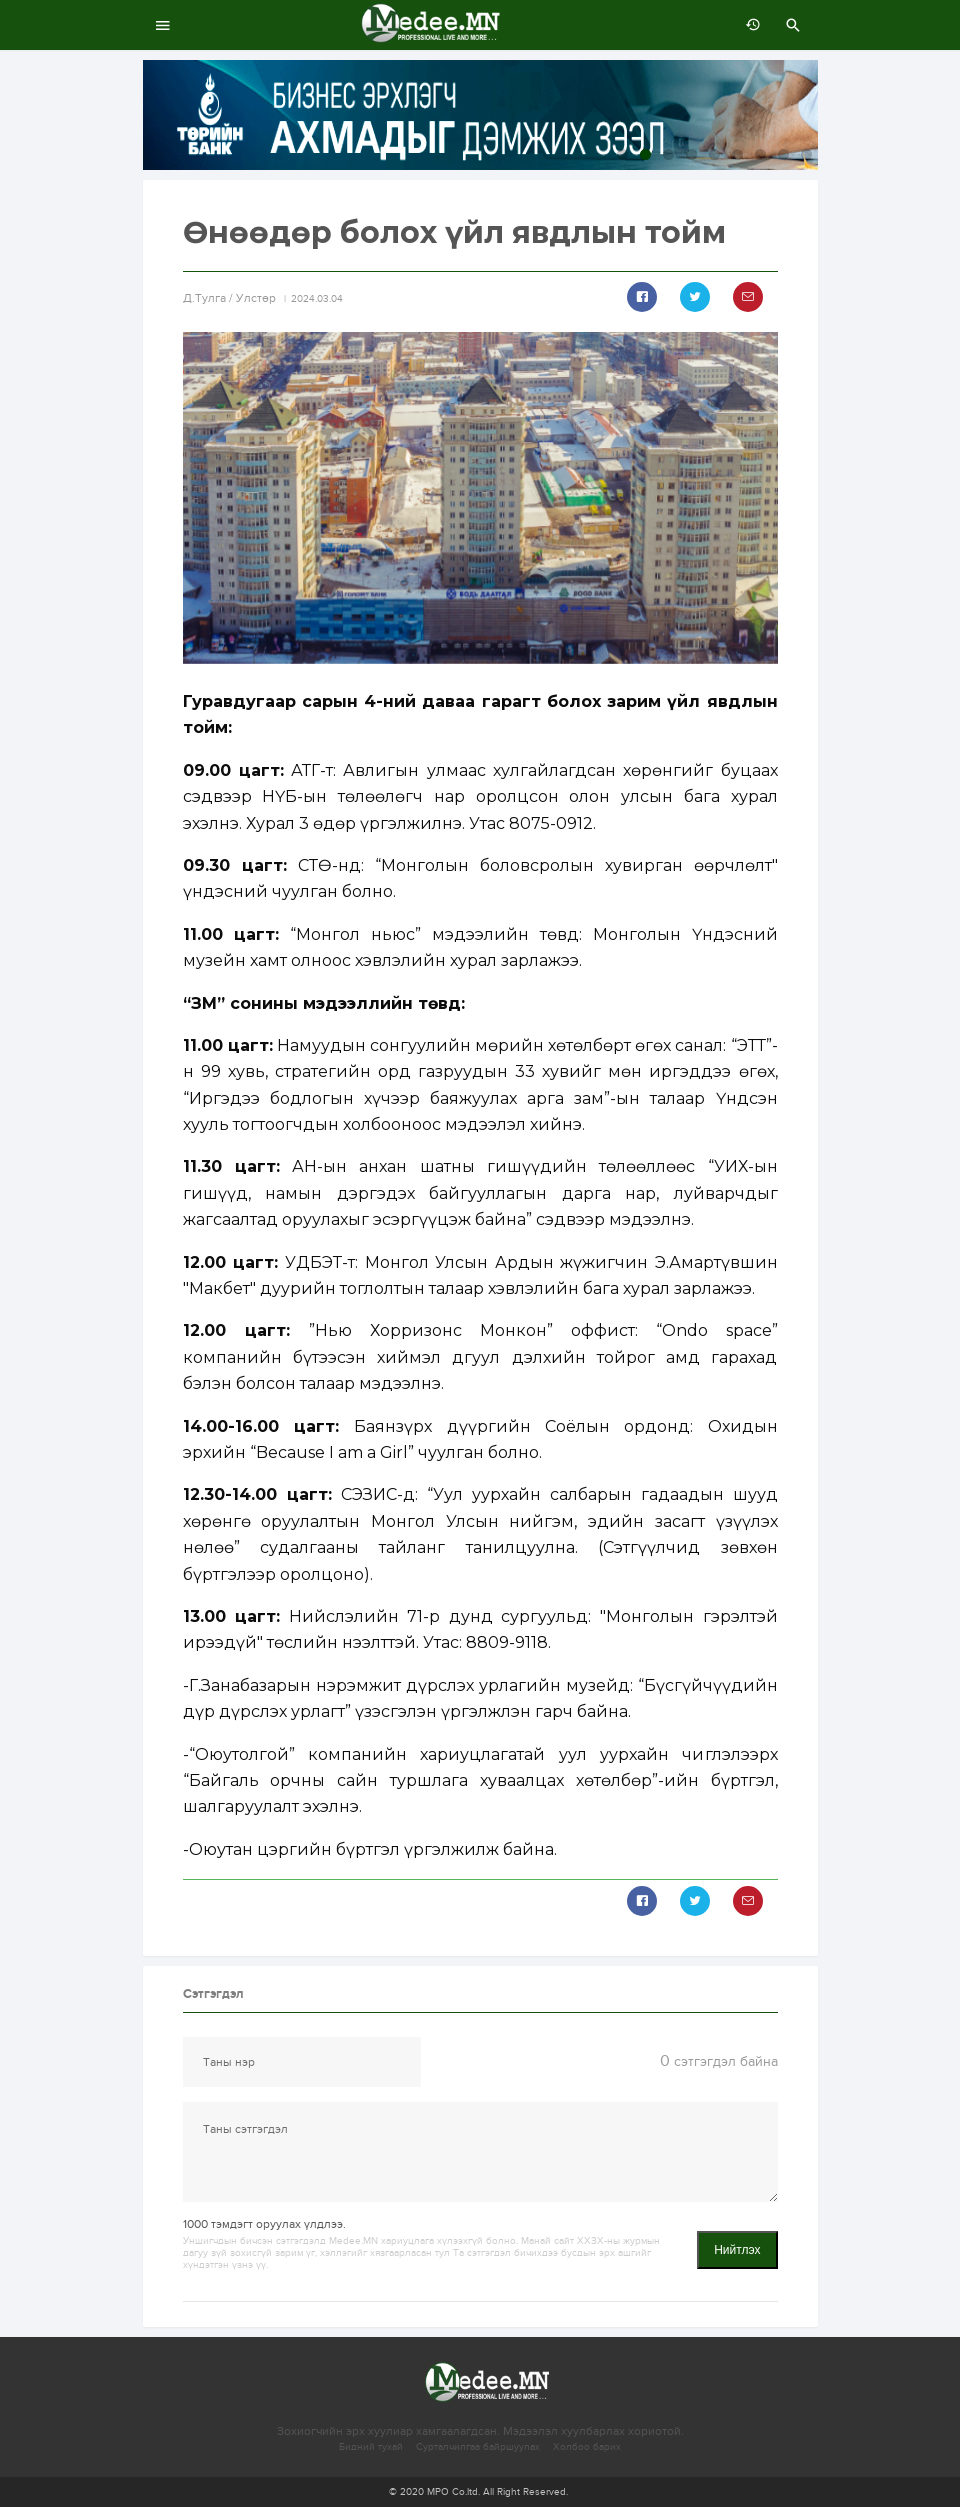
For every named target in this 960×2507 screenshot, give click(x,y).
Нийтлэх (737, 2250)
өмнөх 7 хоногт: (748, 25)
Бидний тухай (371, 2447)
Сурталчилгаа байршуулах (478, 2447)
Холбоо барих (587, 2447)
